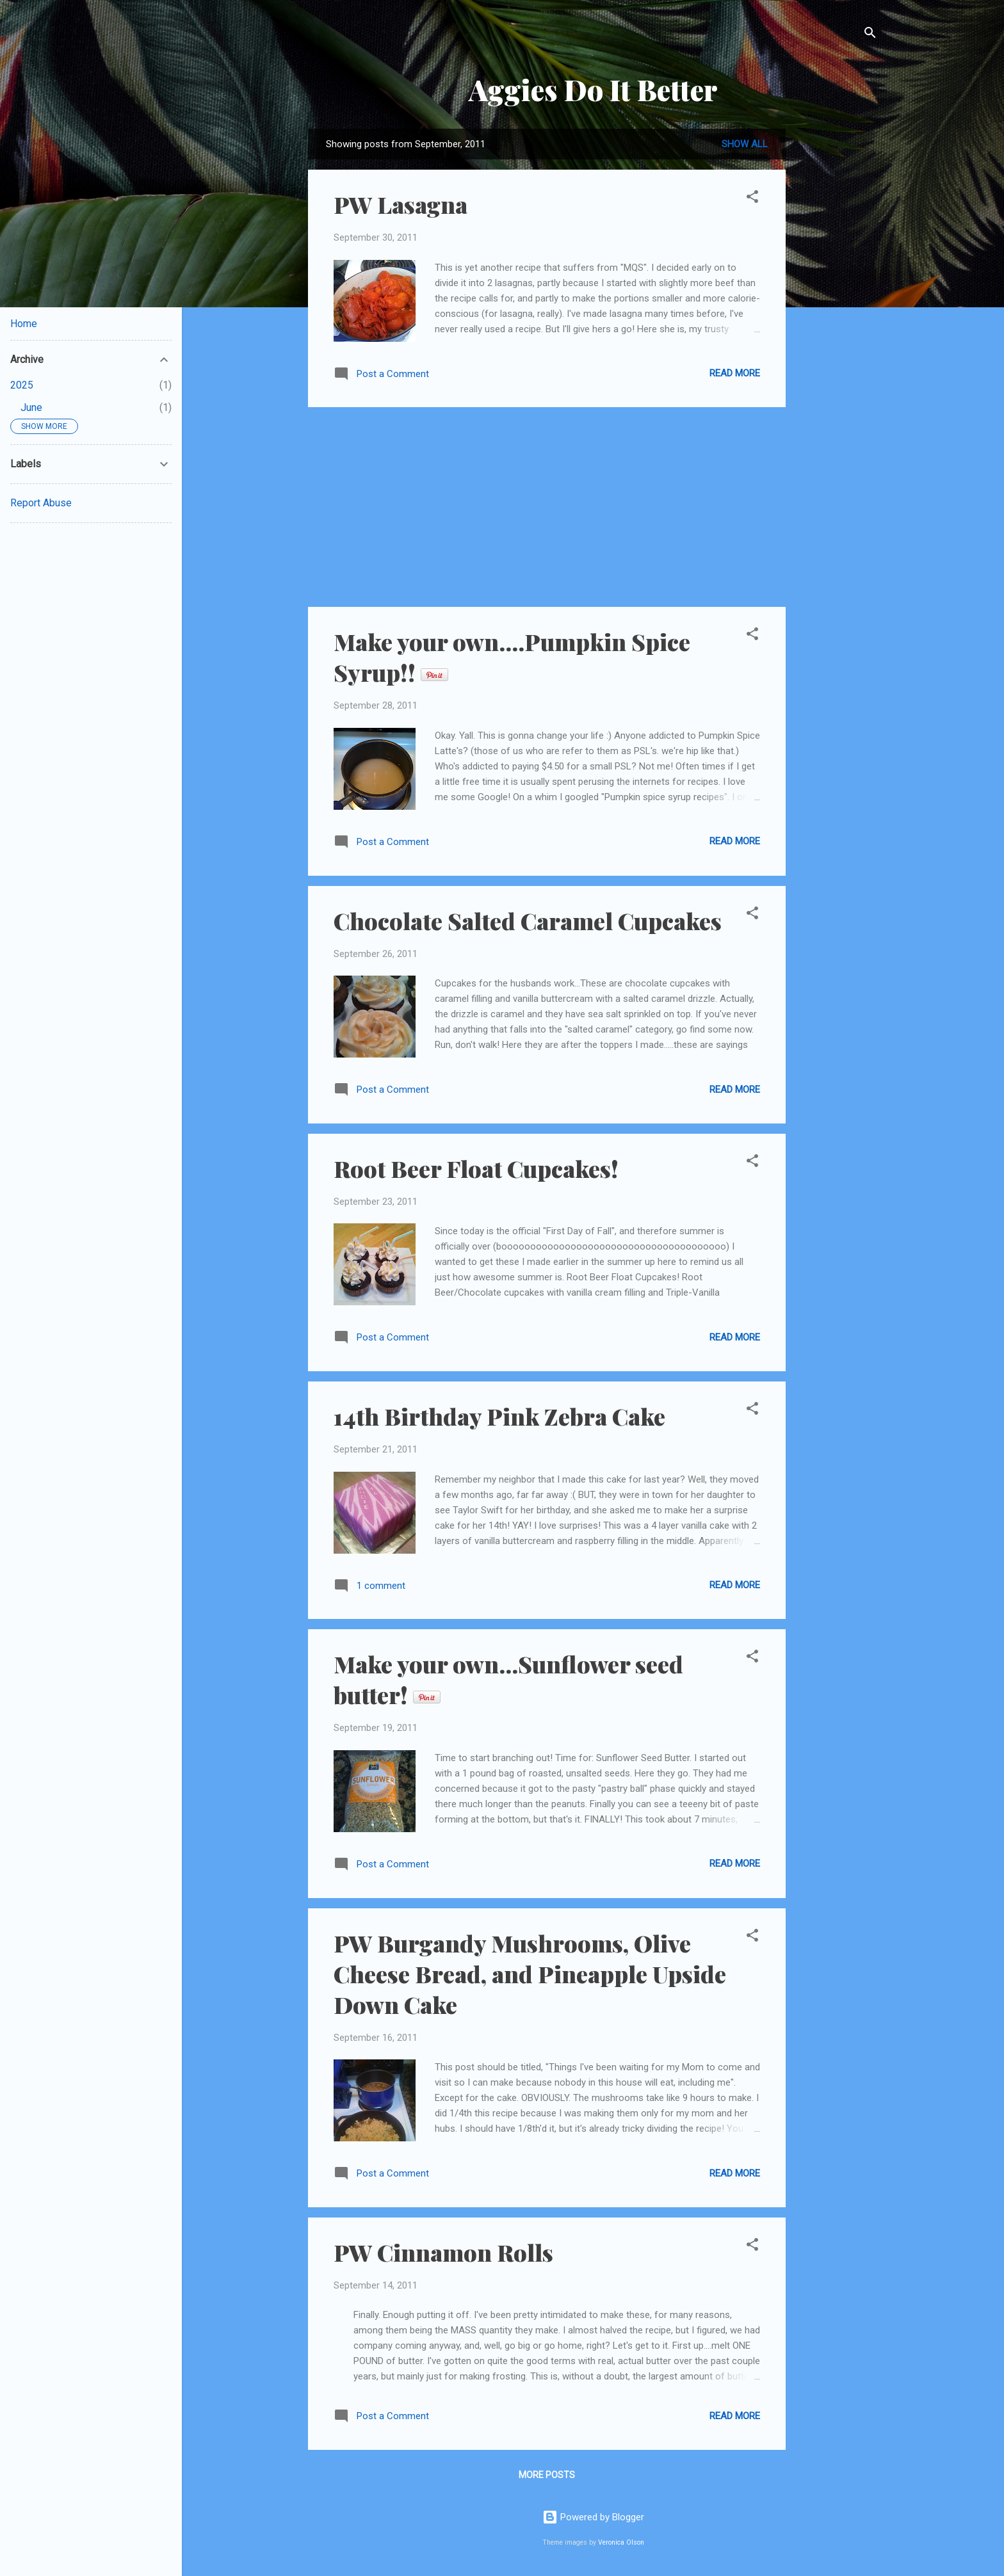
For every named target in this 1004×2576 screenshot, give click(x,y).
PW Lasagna (400, 204)
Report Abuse (41, 503)
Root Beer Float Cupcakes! (476, 1168)
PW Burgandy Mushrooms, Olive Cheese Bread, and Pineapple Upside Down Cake (530, 1974)
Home (23, 324)
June (31, 407)
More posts (547, 2475)
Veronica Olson (621, 2542)
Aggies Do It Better (593, 89)
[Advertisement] (837, 321)
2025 (21, 385)
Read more (734, 373)
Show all (745, 144)
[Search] (870, 34)
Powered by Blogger (593, 2517)
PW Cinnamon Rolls (443, 2252)
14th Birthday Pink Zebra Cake (499, 1416)
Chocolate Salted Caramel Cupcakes (528, 920)
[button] (752, 199)
